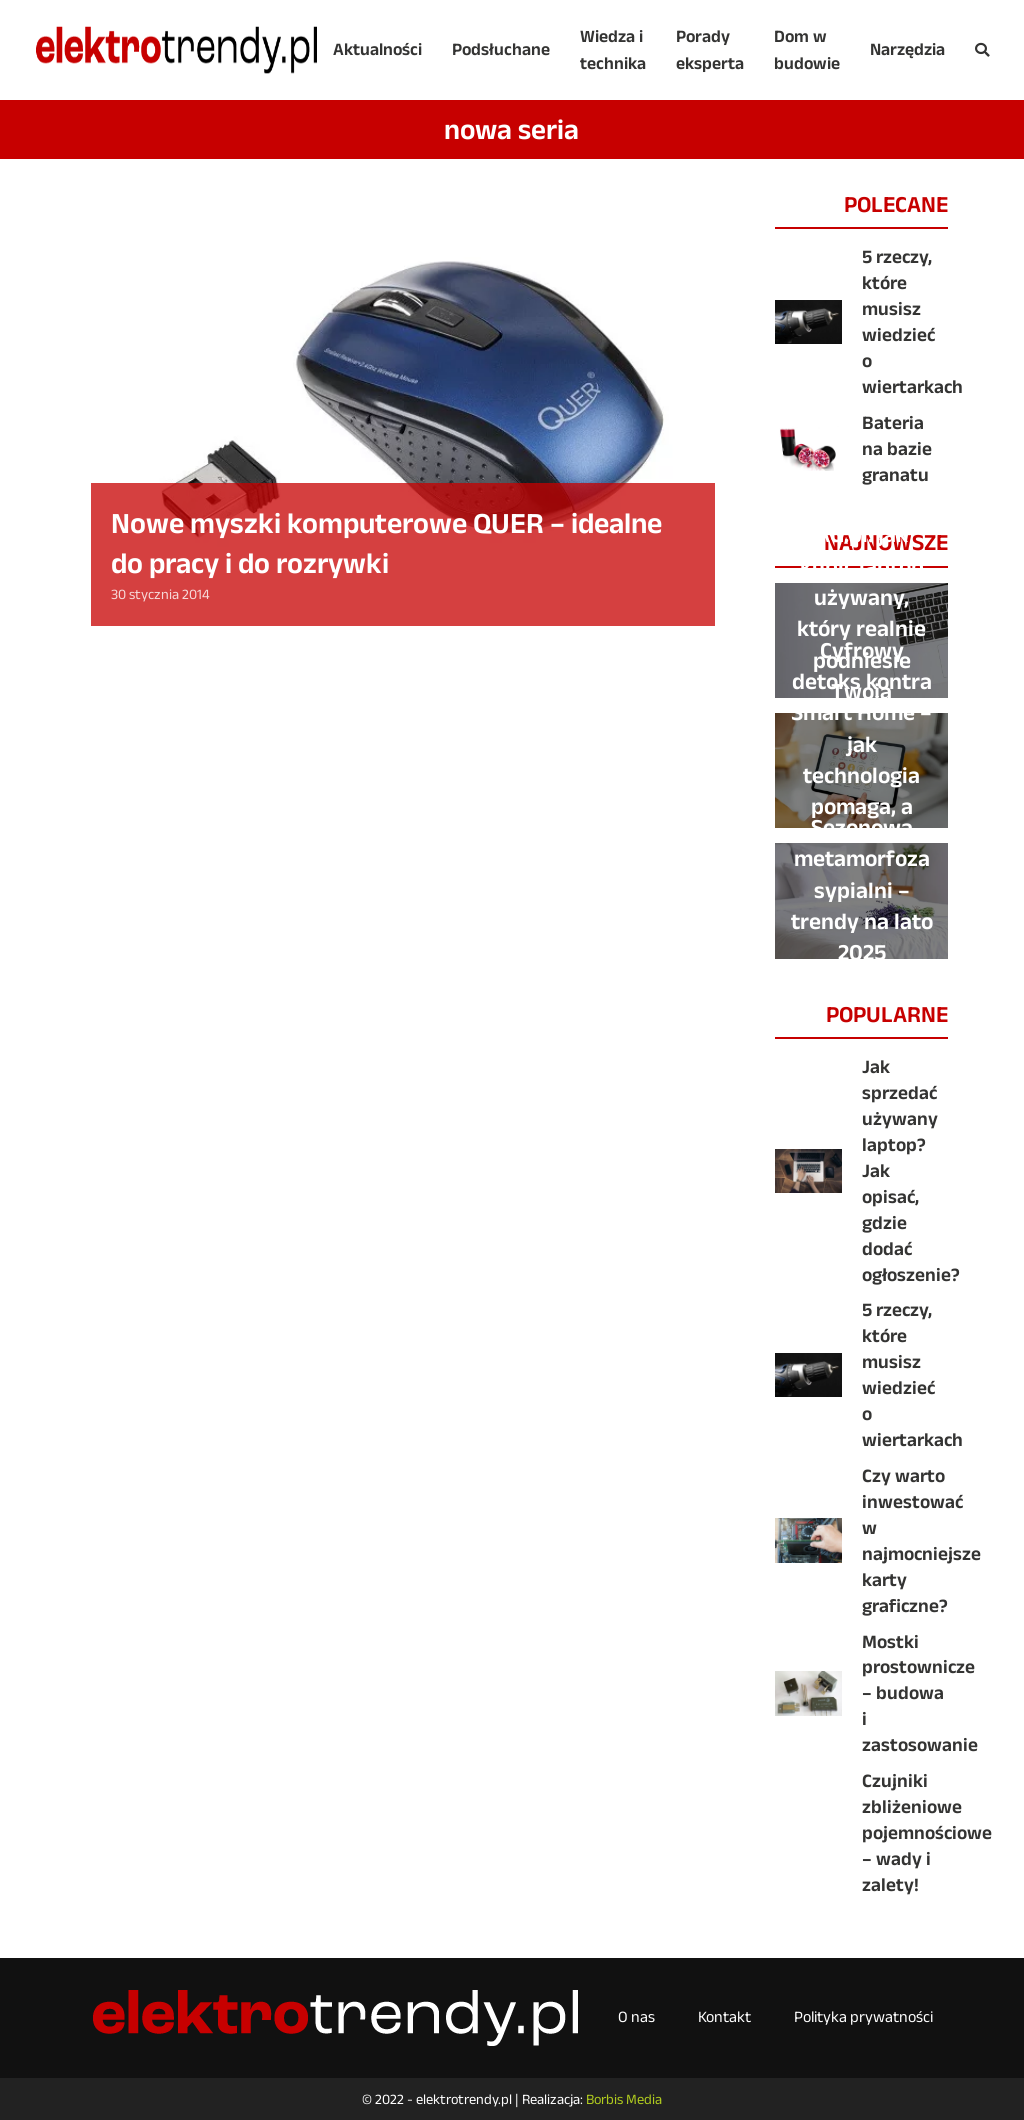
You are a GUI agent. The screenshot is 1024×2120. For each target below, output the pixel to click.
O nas (636, 2016)
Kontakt (724, 2016)
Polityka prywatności (863, 2016)
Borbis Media (624, 2099)
